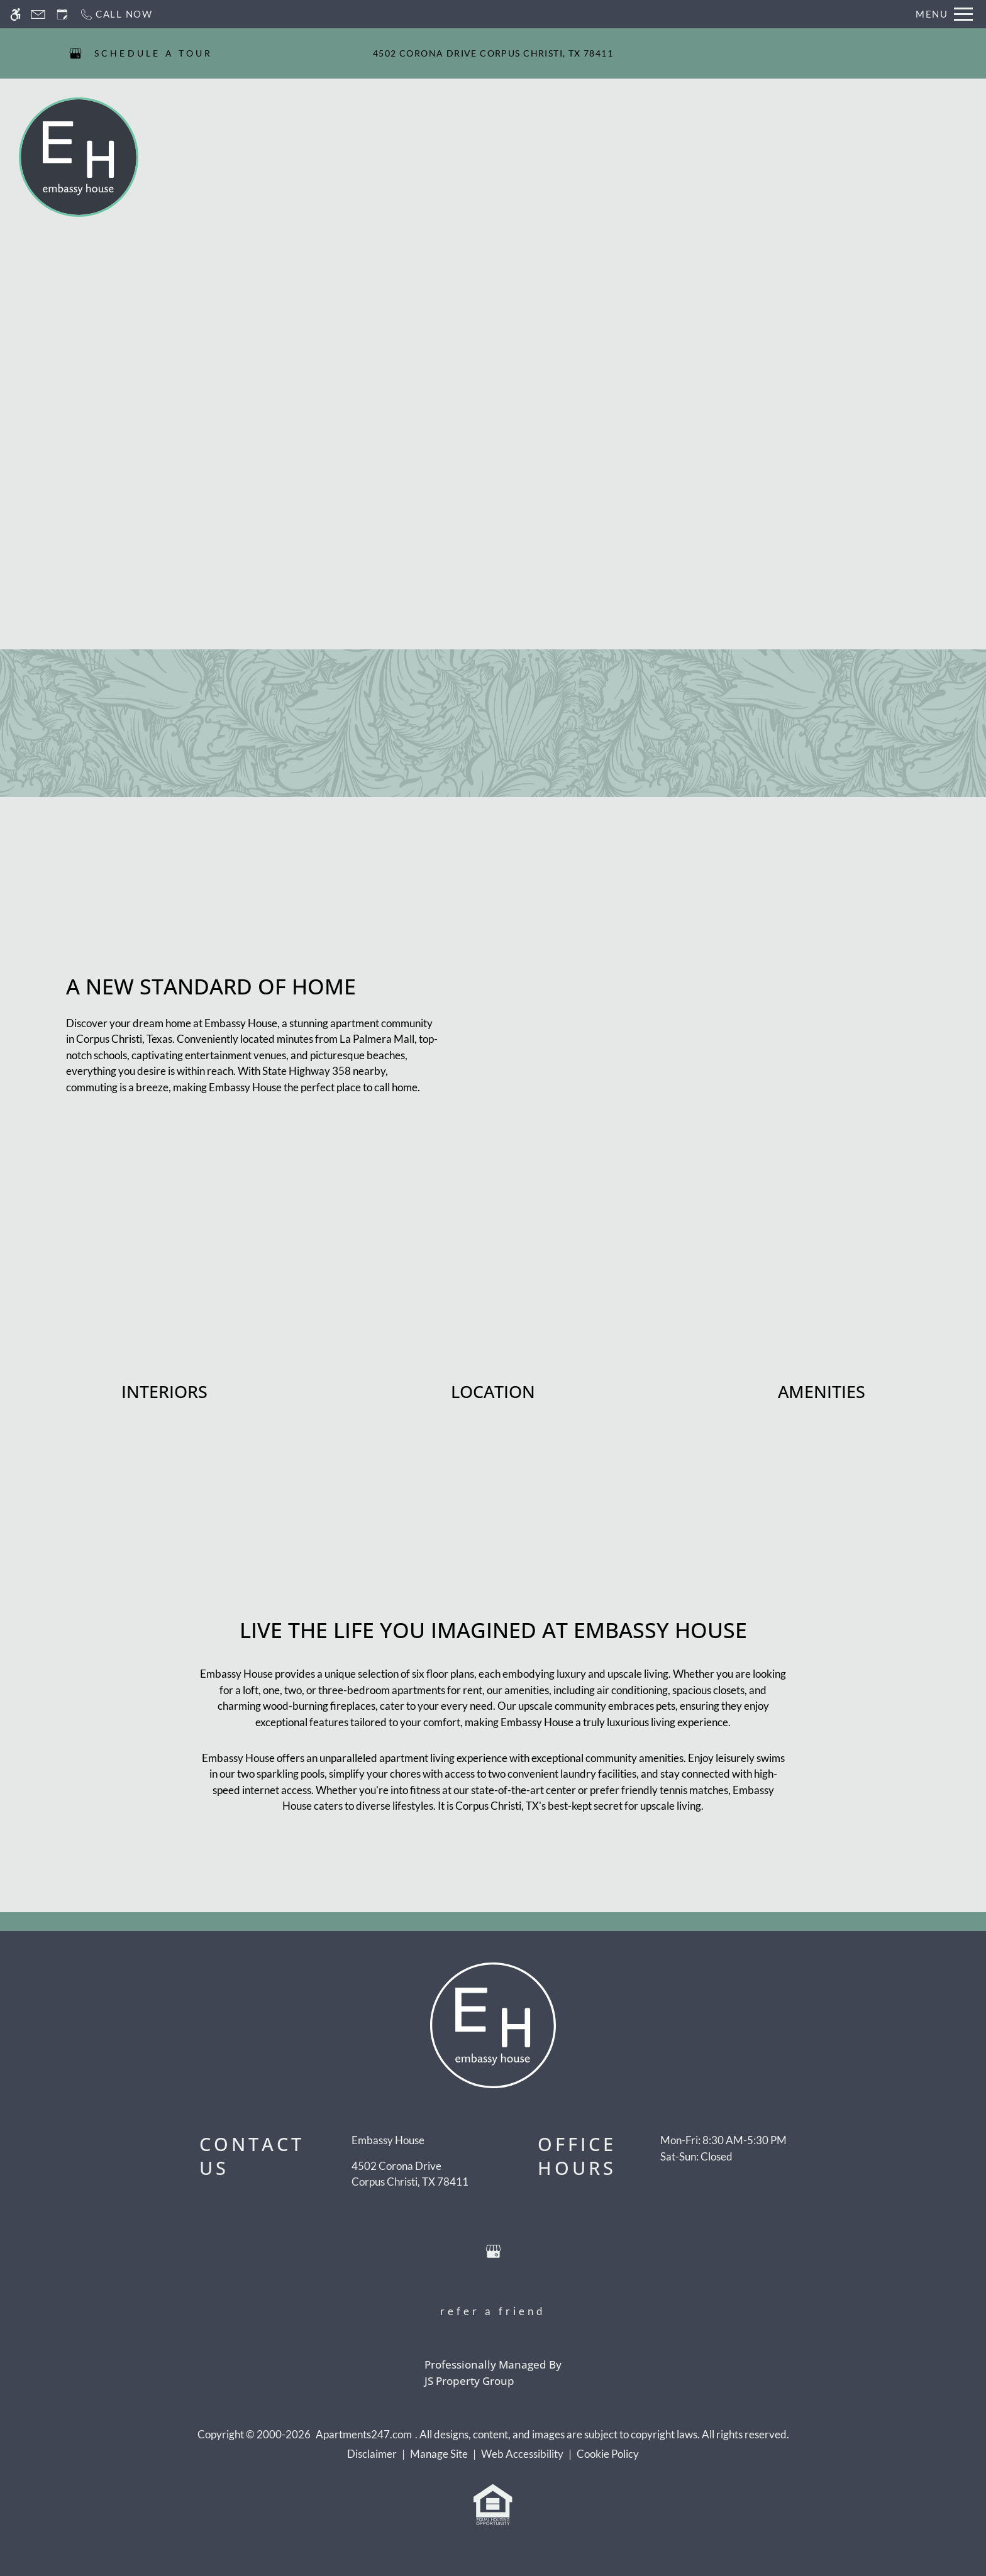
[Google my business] (75, 53)
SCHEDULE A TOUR (153, 53)
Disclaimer (372, 2453)
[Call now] (116, 14)
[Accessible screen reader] (15, 14)
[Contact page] (38, 14)
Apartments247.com (364, 2434)
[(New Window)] (410, 2174)
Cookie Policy (608, 2453)
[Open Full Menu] (944, 14)
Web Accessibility (522, 2453)
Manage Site (439, 2453)
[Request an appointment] (62, 14)
